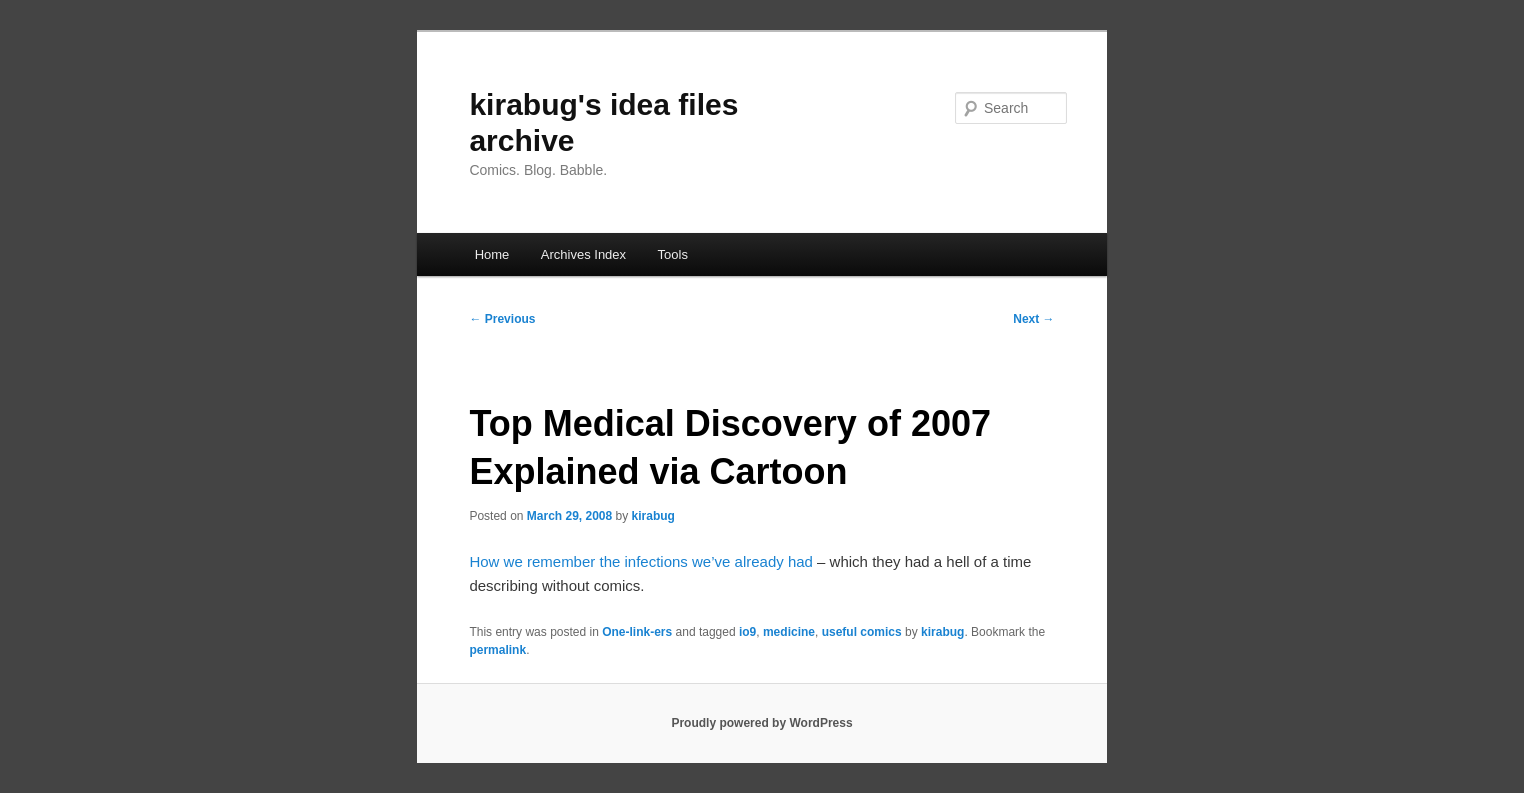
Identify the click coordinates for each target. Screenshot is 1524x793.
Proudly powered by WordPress (761, 723)
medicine (789, 632)
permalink (497, 650)
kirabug (653, 516)
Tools (673, 254)
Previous (502, 319)
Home (492, 254)
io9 (747, 632)
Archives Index (583, 254)
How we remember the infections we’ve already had (641, 561)
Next (1033, 319)
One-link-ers (637, 632)
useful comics (862, 632)
